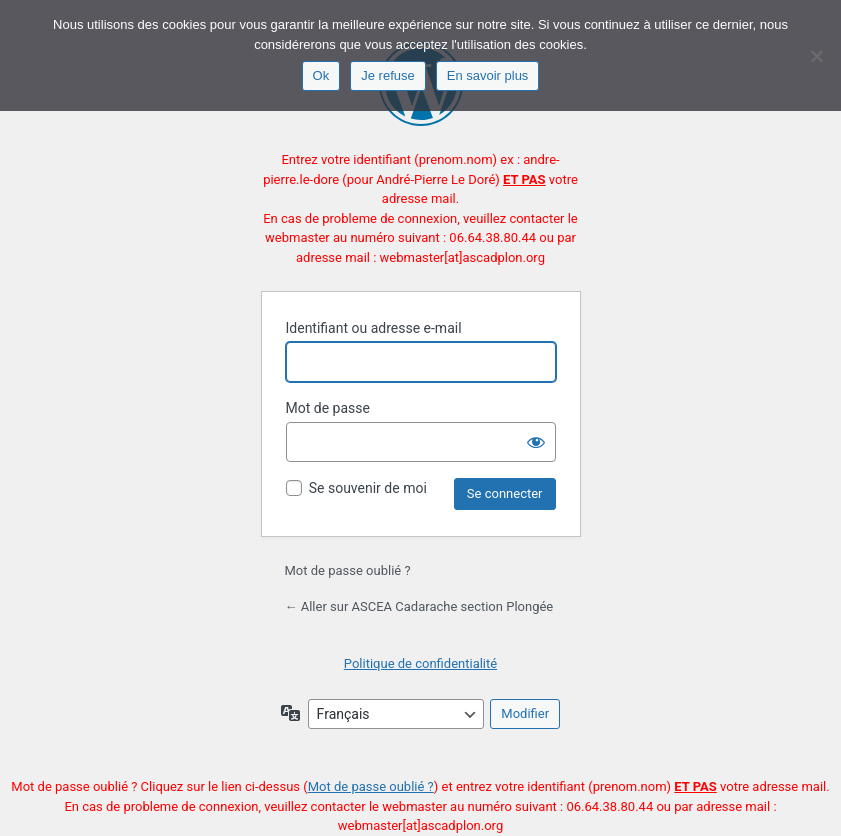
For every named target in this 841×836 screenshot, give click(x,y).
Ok (321, 75)
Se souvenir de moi (368, 488)
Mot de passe (328, 408)
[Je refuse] (816, 56)
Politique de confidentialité (420, 663)
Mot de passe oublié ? (348, 570)
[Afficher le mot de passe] (536, 442)
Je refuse (387, 75)
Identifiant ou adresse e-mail (374, 328)
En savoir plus (488, 75)
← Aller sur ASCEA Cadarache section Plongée (419, 606)
